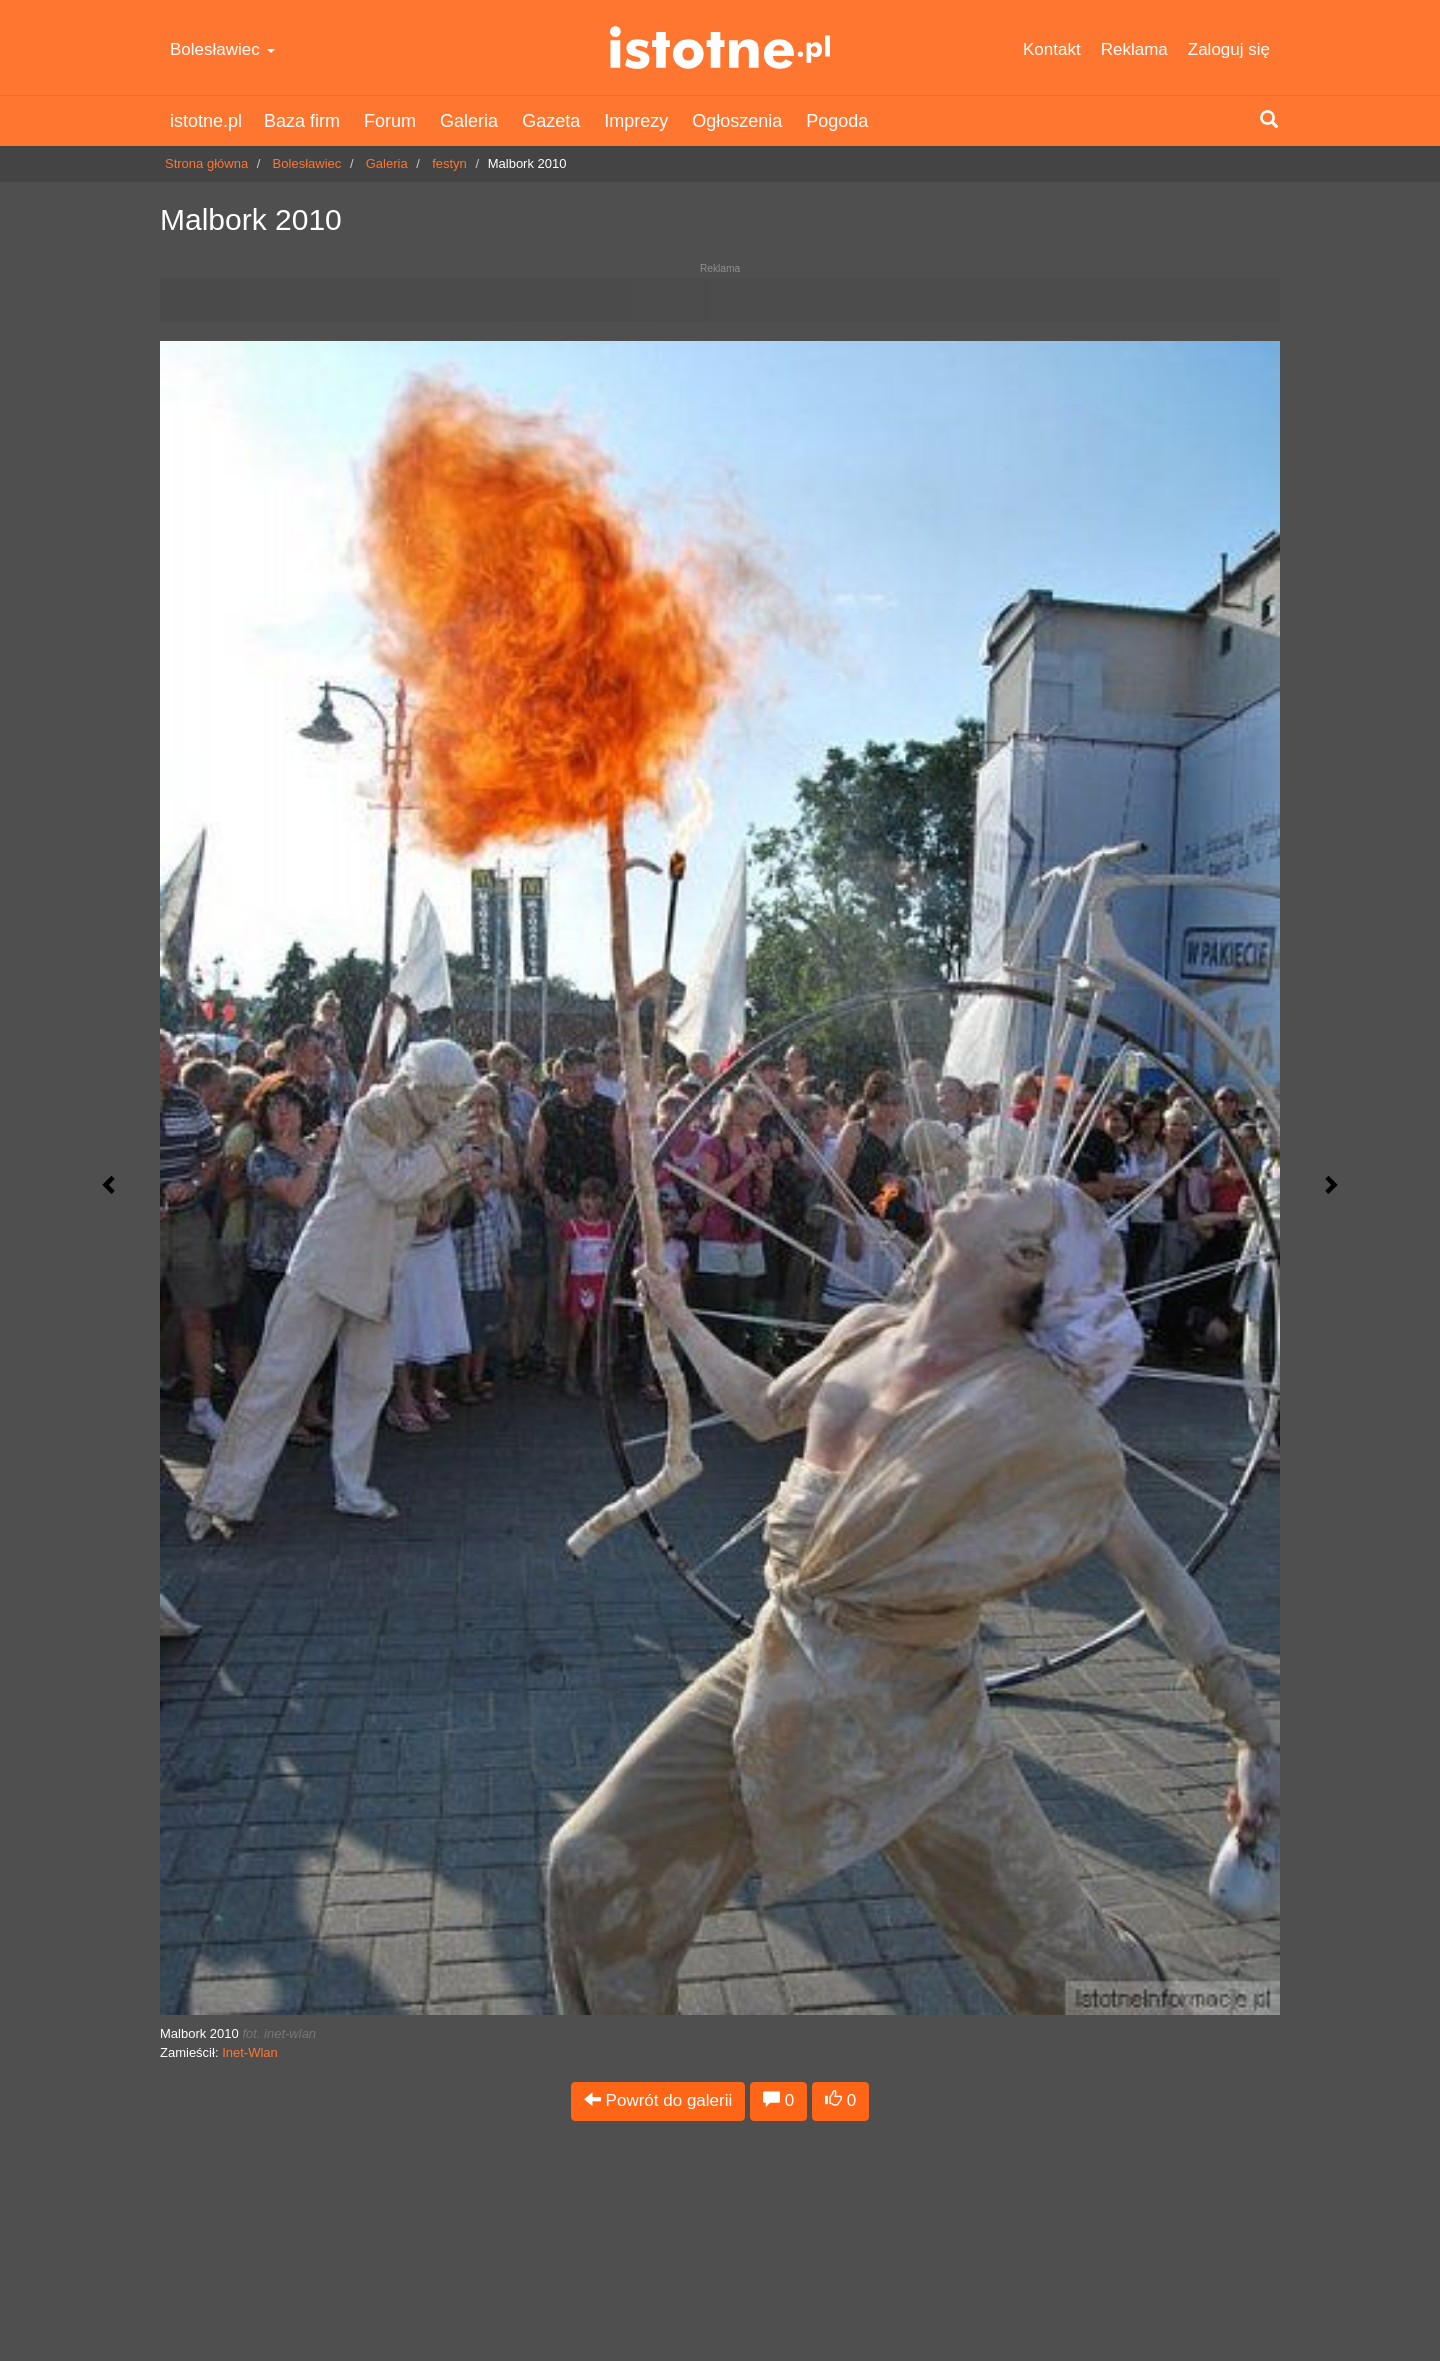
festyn (449, 163)
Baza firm (302, 121)
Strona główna (206, 163)
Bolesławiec (222, 49)
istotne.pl (720, 47)
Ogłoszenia (737, 121)
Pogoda (837, 121)
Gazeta (551, 121)
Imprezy (636, 121)
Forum (390, 121)
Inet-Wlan (250, 2052)
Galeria (469, 121)
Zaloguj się (1229, 49)
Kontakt (1052, 49)
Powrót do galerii (658, 2100)
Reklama (1134, 49)
